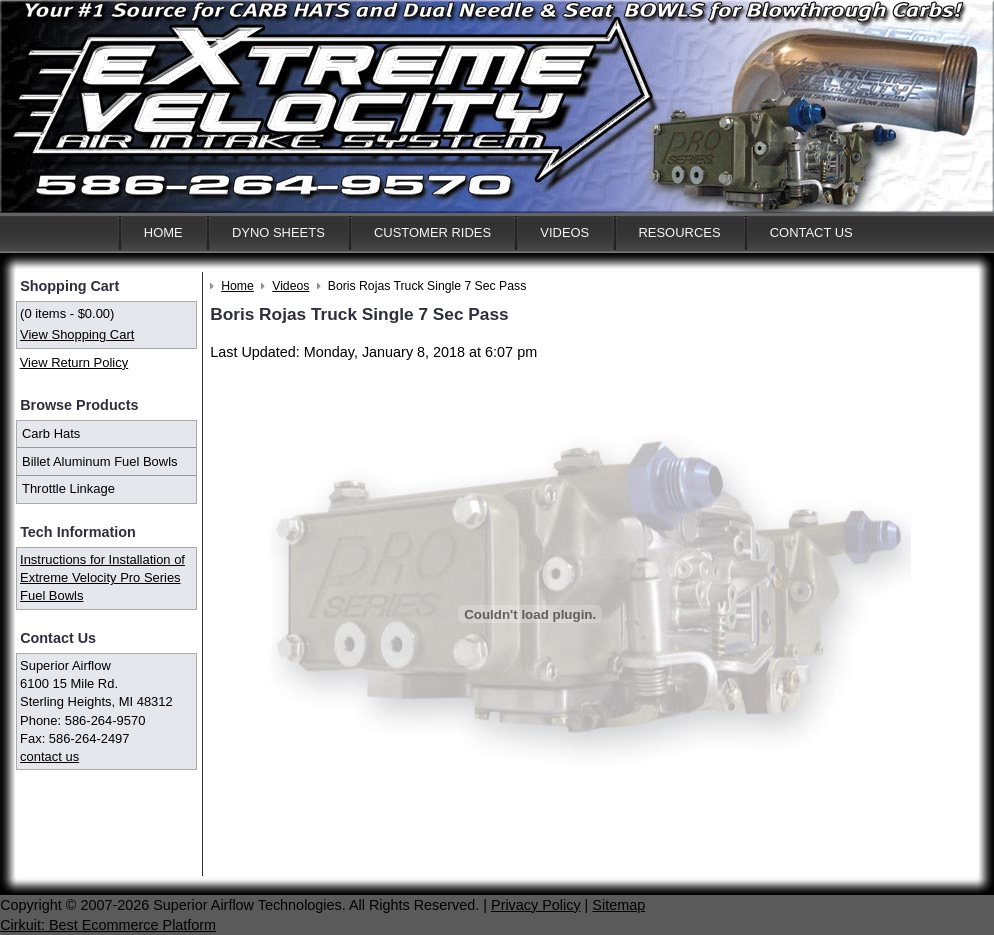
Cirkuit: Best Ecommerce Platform (108, 925)
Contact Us (811, 232)
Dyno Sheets (278, 232)
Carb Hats (51, 433)
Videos (564, 232)
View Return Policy (74, 362)
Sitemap (618, 905)
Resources (679, 232)
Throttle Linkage (68, 488)
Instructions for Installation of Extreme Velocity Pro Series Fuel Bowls (102, 577)
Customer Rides (432, 232)
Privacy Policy (536, 905)
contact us (49, 756)
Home (163, 232)
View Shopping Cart (77, 334)
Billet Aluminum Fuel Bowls (100, 461)
